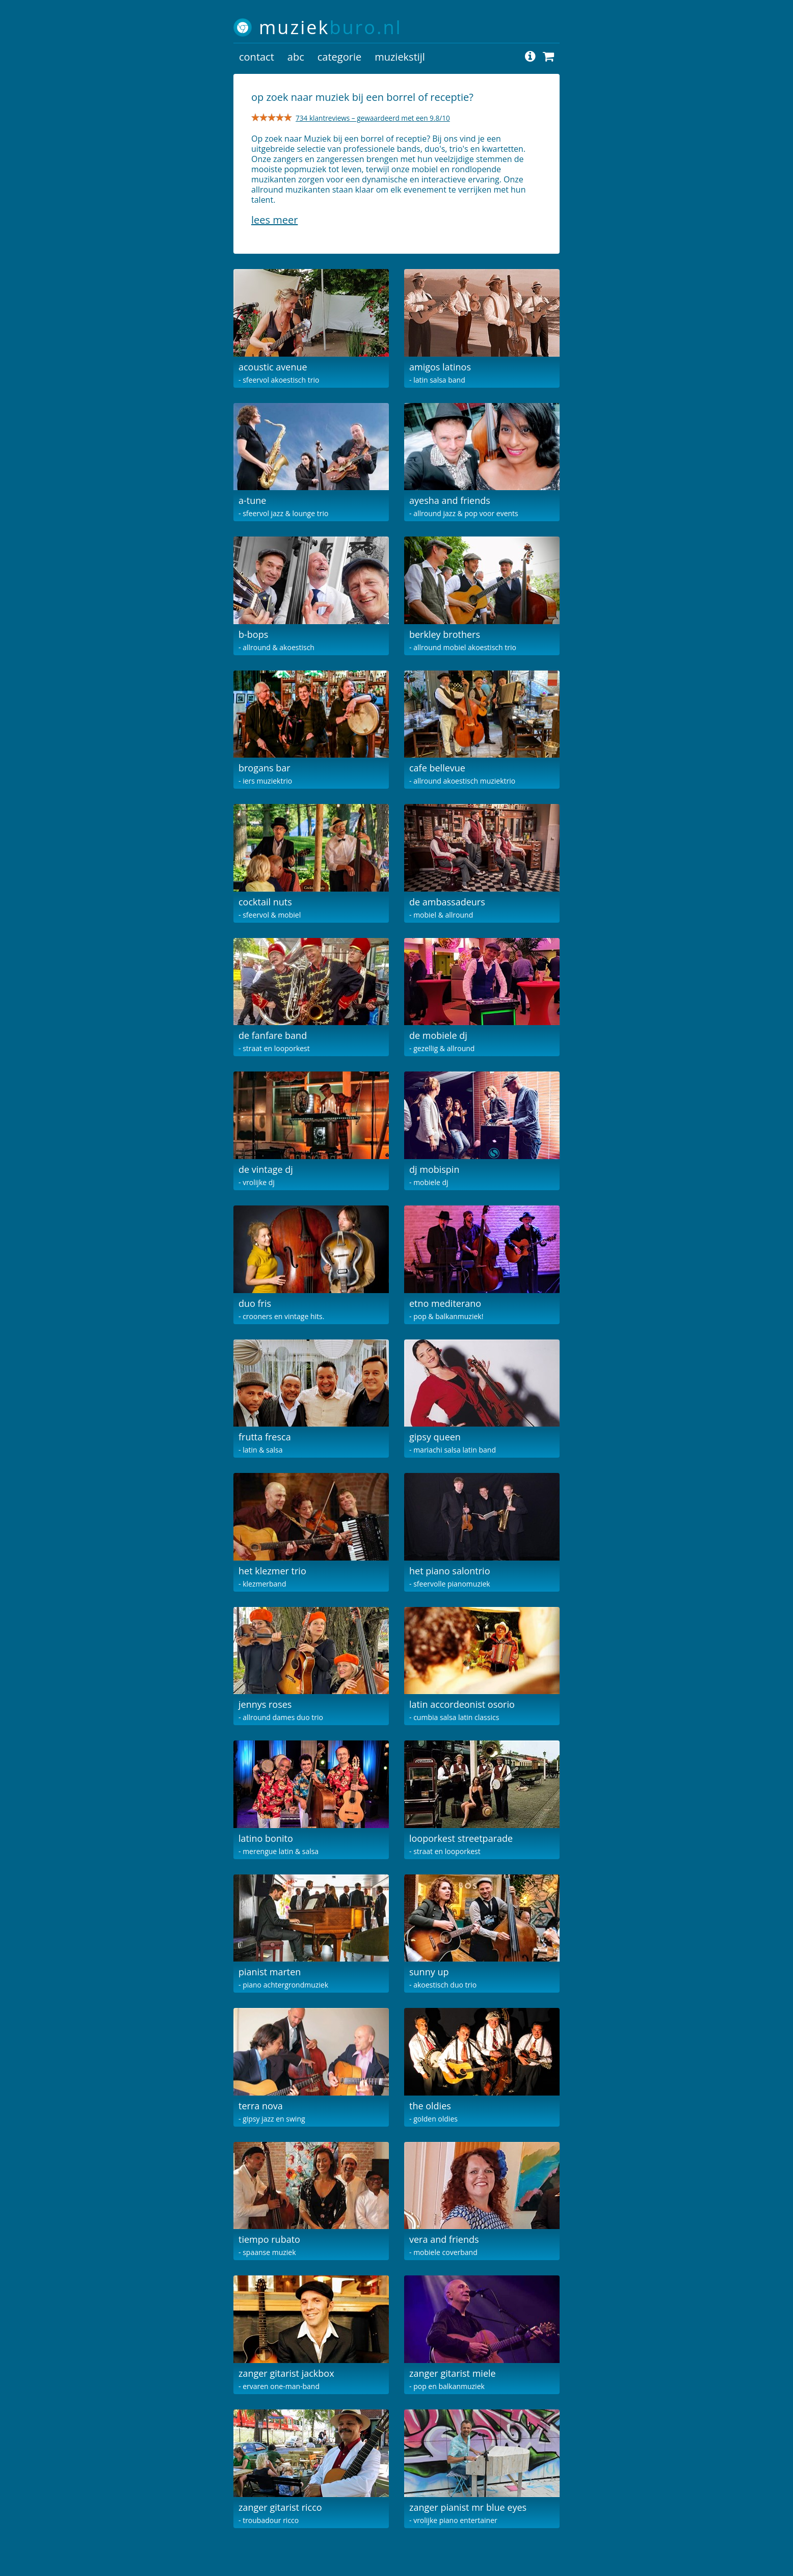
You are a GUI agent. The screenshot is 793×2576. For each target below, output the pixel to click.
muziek (330, 27)
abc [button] (295, 57)
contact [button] (256, 57)
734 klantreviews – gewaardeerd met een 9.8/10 (373, 118)
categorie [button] (339, 57)
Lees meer (274, 220)
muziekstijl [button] (400, 57)
